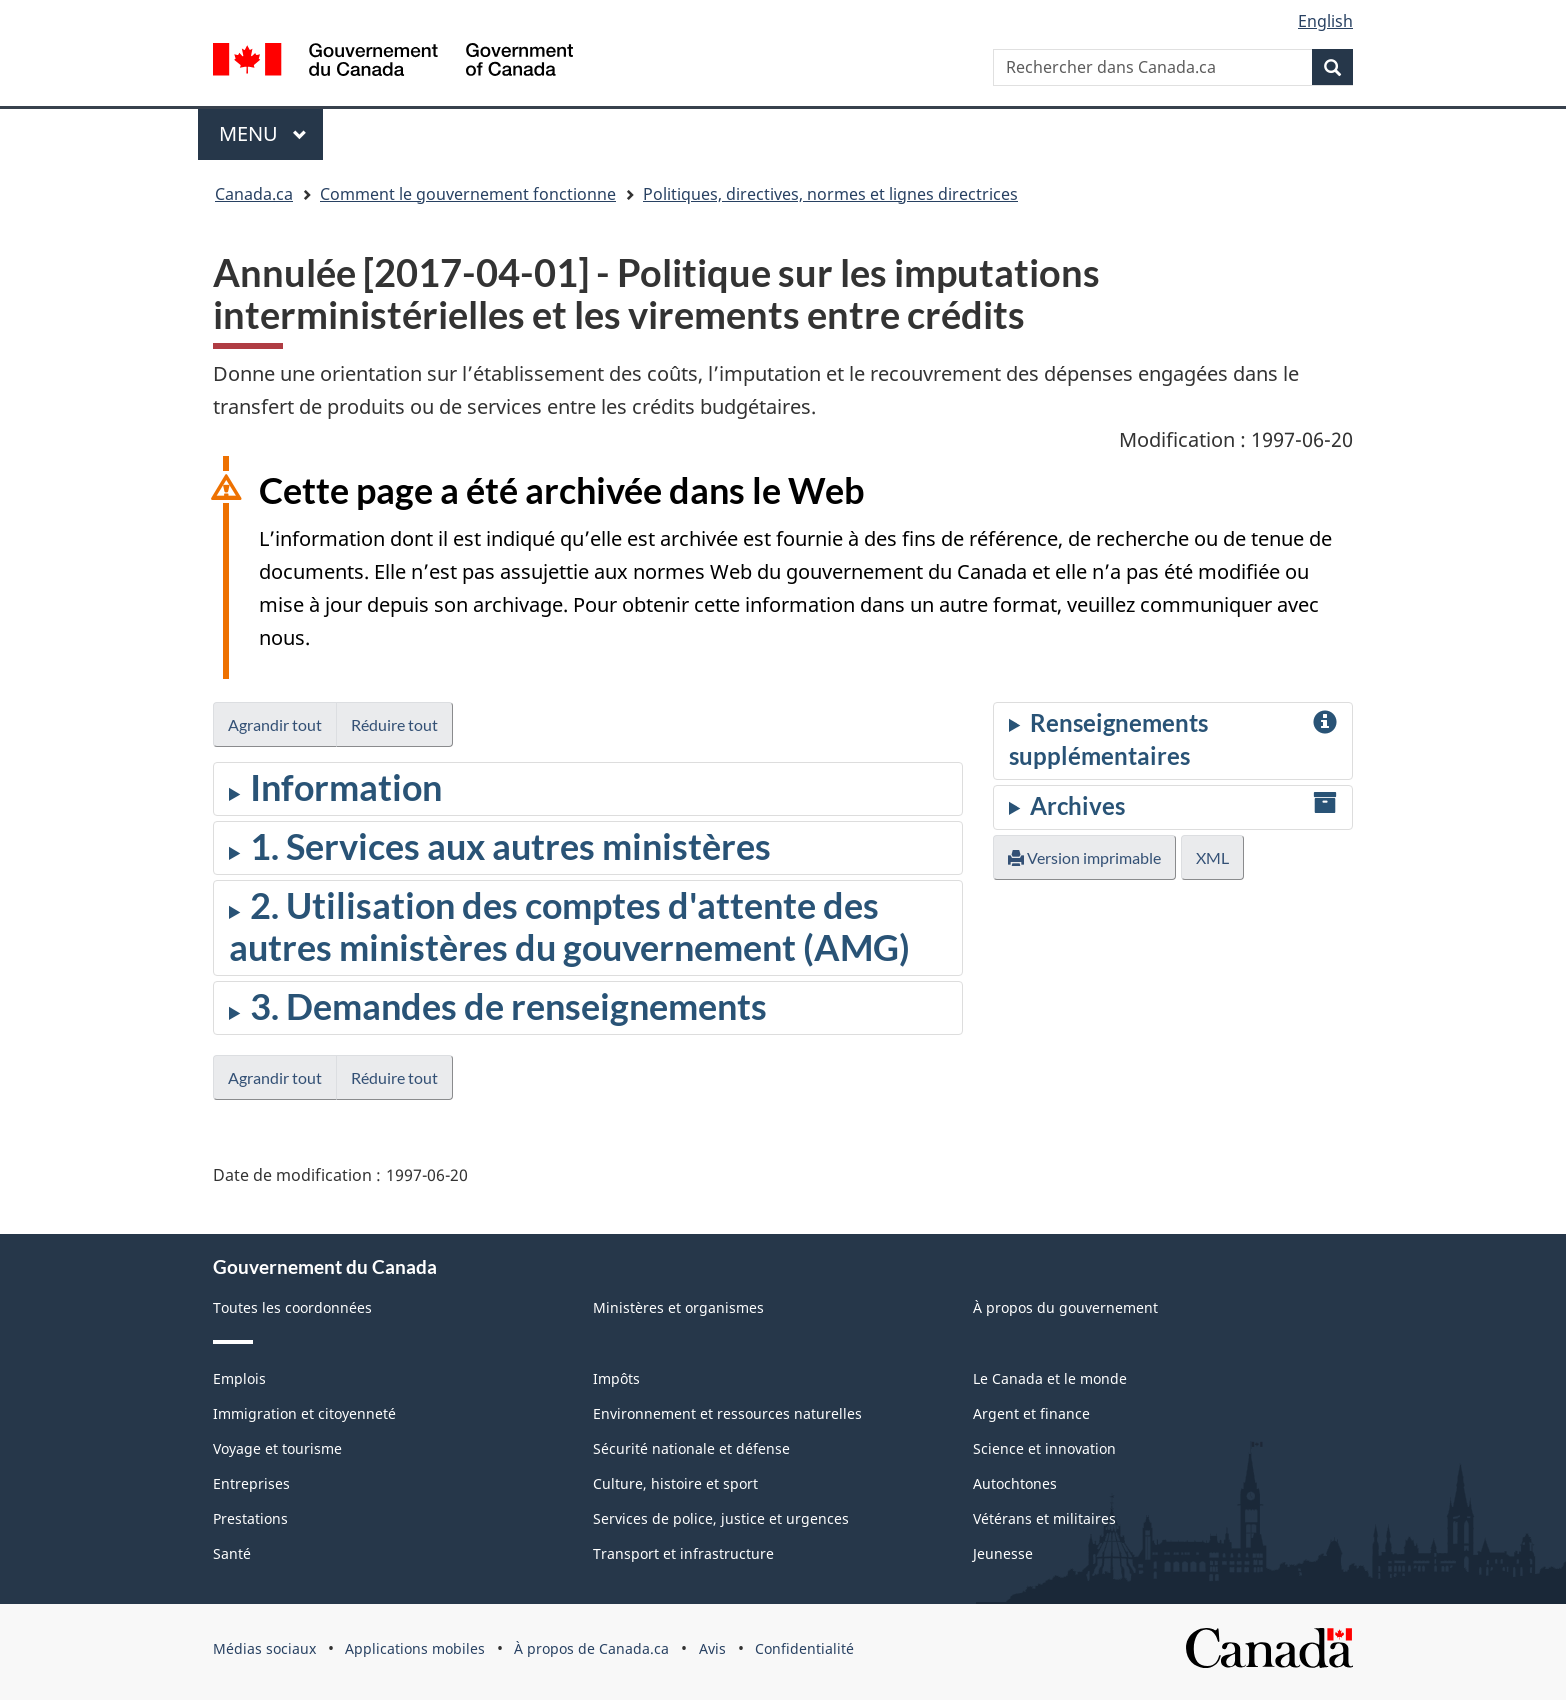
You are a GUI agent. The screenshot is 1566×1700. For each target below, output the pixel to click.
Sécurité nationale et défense (691, 1448)
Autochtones (1015, 1483)
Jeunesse (1003, 1553)
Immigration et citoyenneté (304, 1413)
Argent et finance (1031, 1413)
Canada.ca (254, 194)
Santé (232, 1553)
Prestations (250, 1518)
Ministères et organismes (678, 1307)
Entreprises (251, 1483)
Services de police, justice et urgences (721, 1518)
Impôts (616, 1378)
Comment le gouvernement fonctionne (468, 194)
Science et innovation (1044, 1448)
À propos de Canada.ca (591, 1648)
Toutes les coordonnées (292, 1307)
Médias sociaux (264, 1648)
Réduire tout (394, 724)
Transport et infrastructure (683, 1553)
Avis (712, 1648)
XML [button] (1212, 857)
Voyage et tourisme (277, 1448)
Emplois (239, 1378)
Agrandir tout (275, 724)
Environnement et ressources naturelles (727, 1413)
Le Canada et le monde (1050, 1378)
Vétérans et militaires (1044, 1518)
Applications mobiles (415, 1648)
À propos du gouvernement (1065, 1307)
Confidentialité (804, 1648)
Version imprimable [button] (1084, 857)
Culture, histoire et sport (675, 1483)
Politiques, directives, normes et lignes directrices (830, 194)
